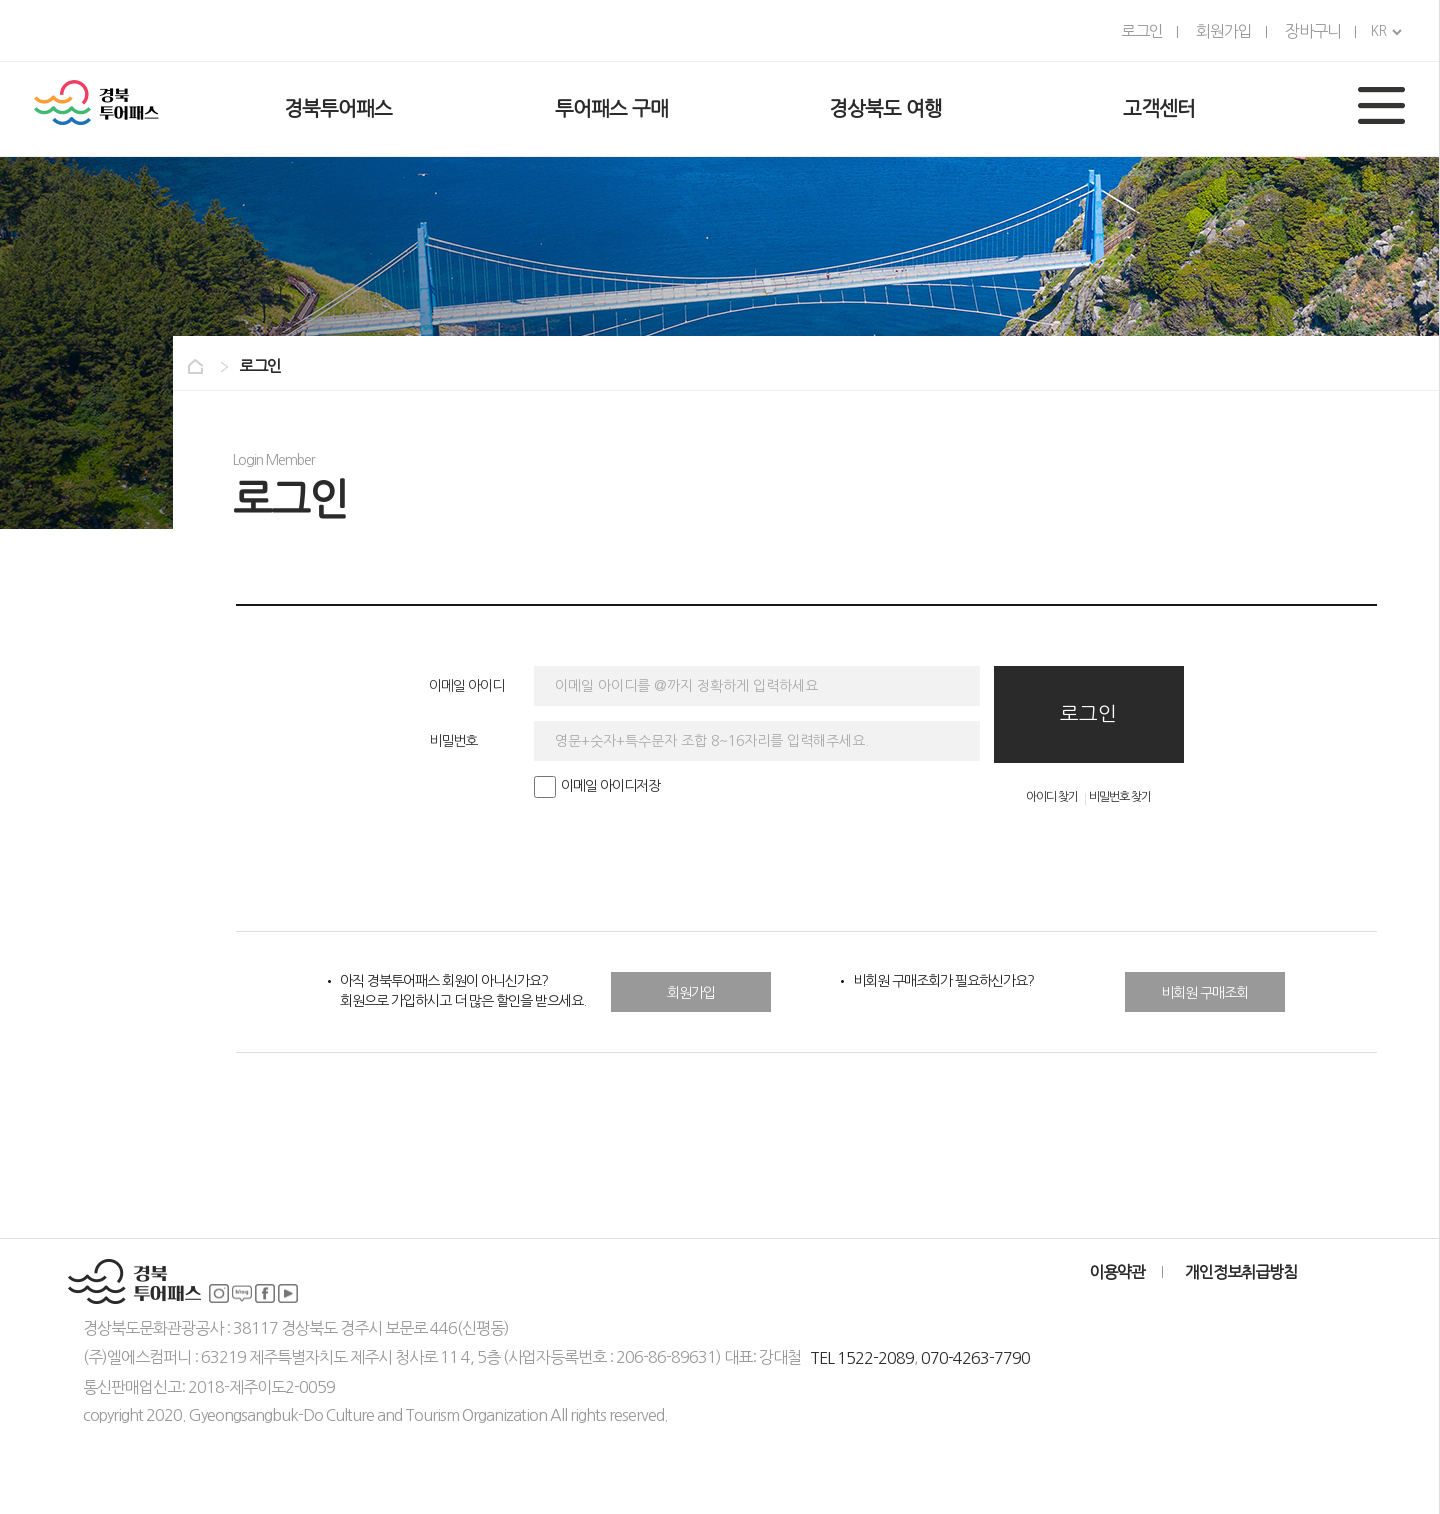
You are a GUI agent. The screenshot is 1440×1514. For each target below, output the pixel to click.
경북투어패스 (338, 109)
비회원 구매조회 (1204, 993)
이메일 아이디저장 (597, 786)
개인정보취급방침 (1241, 1272)
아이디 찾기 (1052, 797)
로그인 (1088, 714)
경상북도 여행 (885, 109)
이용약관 (1117, 1272)
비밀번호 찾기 (1120, 797)
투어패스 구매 (611, 109)
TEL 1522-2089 (862, 1358)
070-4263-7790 (975, 1358)
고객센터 (1159, 109)
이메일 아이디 (466, 686)
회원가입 (691, 993)
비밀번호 (453, 741)
